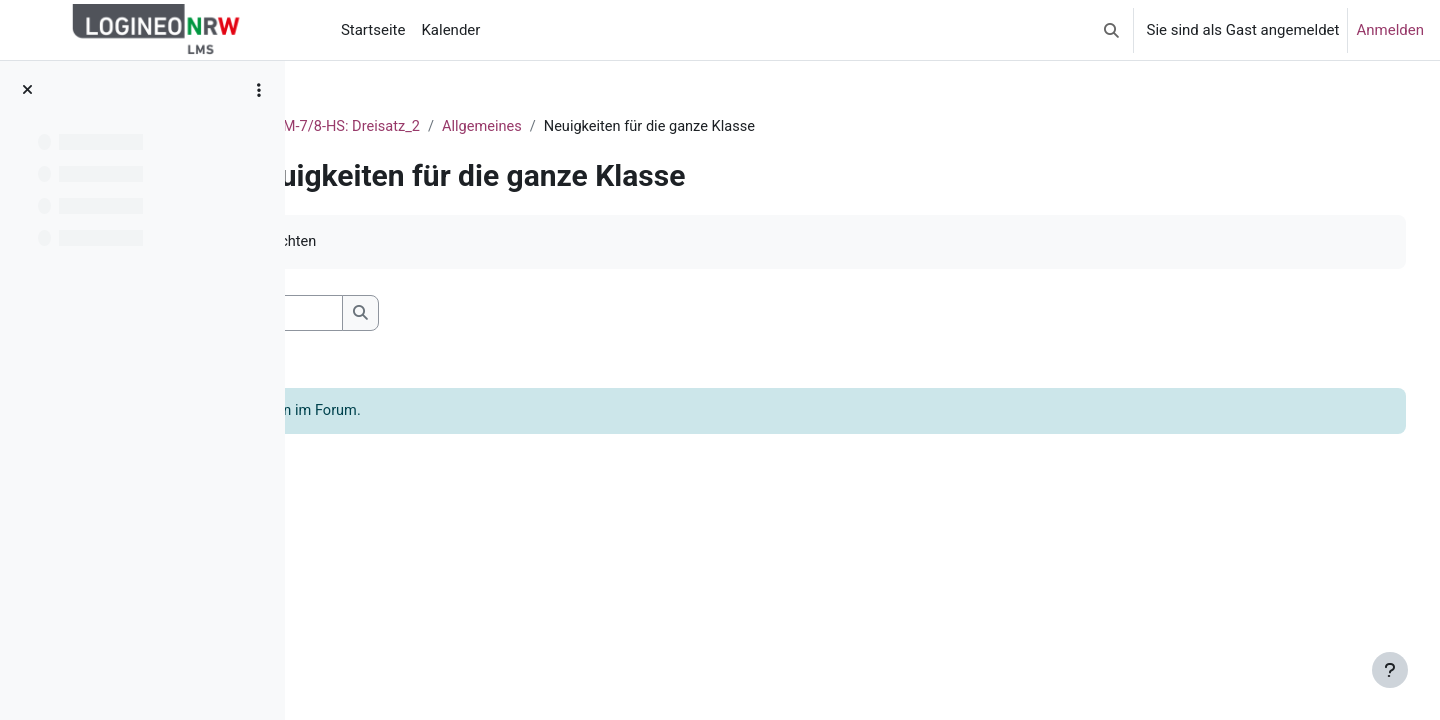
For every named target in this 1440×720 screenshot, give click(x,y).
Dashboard (441, 127)
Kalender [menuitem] (450, 30)
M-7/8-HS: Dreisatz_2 (569, 127)
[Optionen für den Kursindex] (259, 90)
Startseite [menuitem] (373, 30)
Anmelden (1390, 30)
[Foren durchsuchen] (465, 314)
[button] (1111, 30)
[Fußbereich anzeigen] (1390, 670)
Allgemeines (704, 127)
